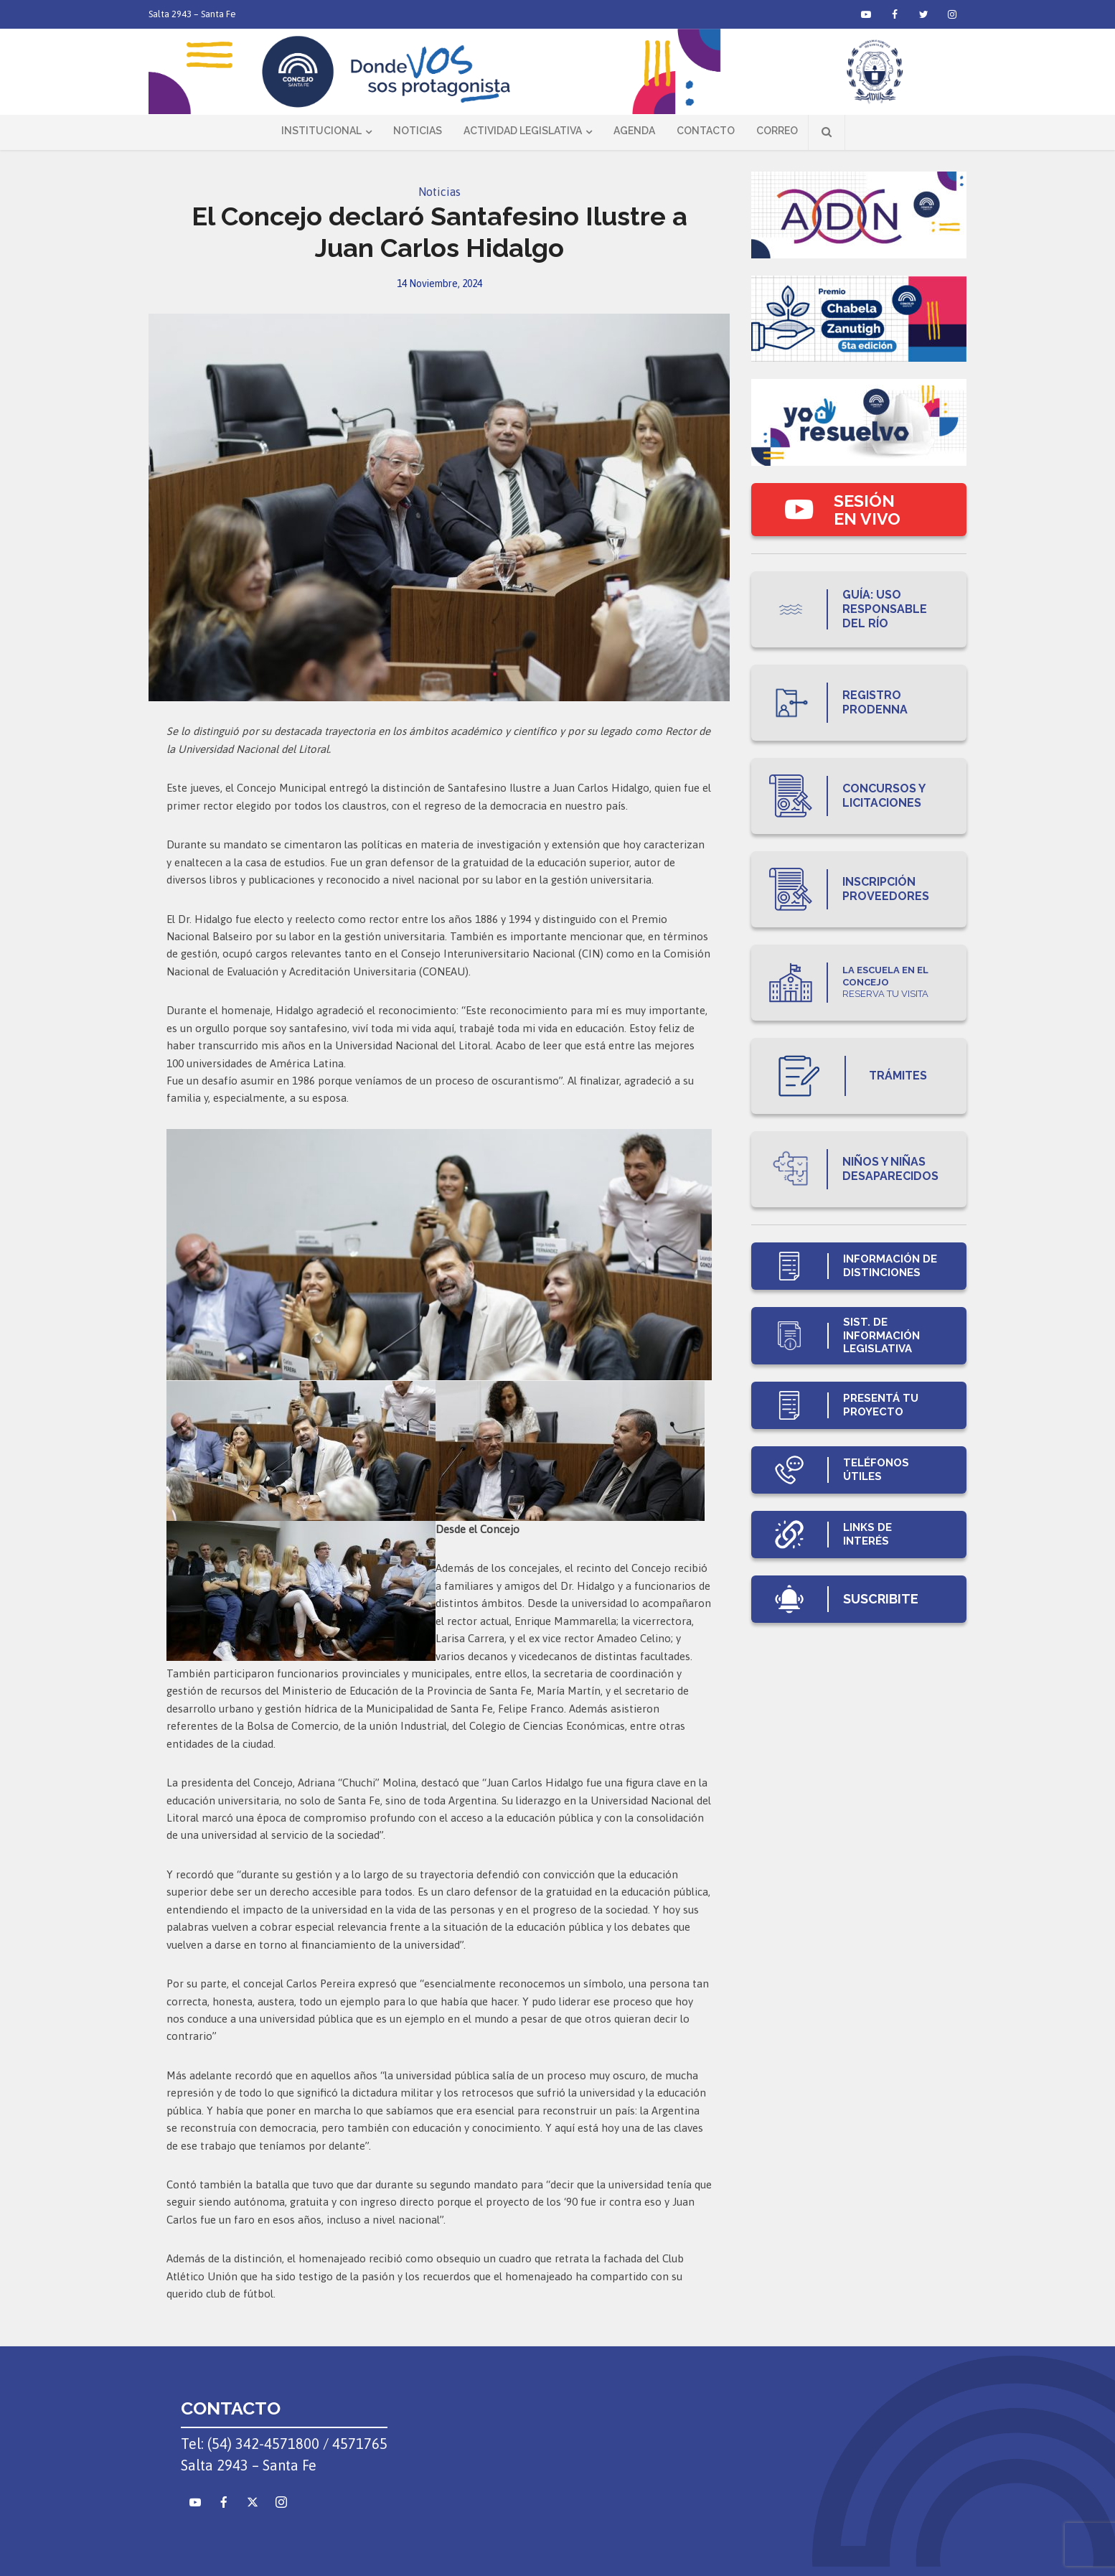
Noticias (417, 130)
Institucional (321, 130)
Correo (777, 130)
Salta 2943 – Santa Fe (192, 14)
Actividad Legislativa (523, 130)
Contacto (706, 130)
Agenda (634, 130)
